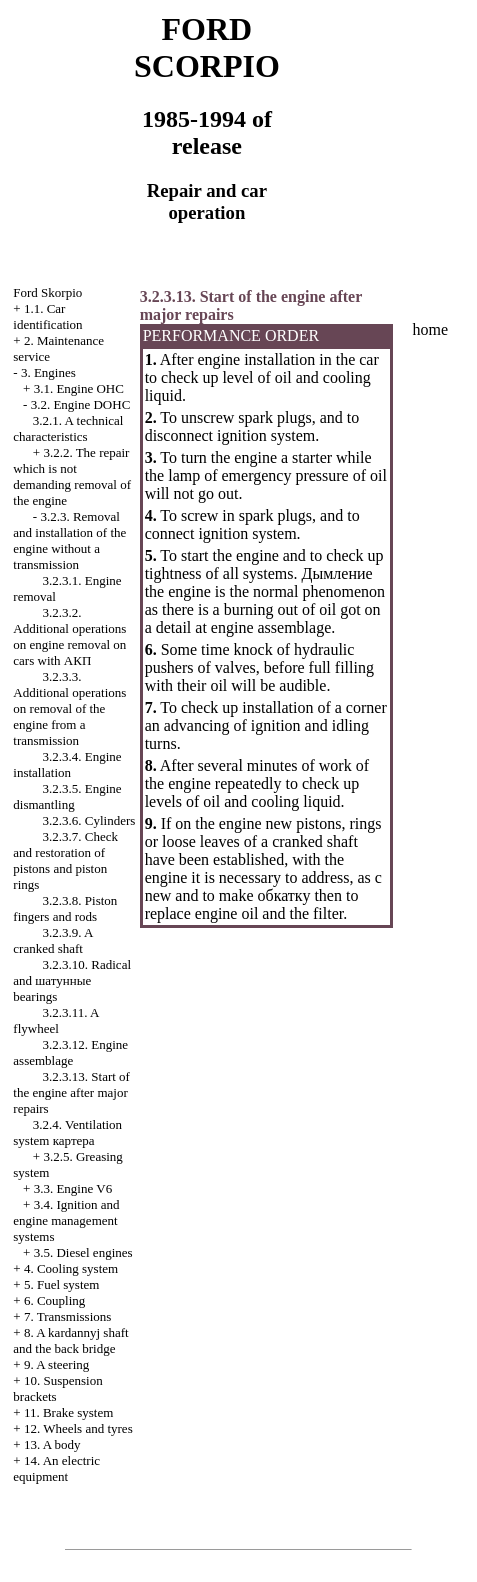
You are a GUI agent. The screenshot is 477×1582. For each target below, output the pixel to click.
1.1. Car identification (47, 316)
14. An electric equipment (56, 1468)
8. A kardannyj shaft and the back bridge (70, 1340)
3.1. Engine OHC (79, 388)
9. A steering (56, 1364)
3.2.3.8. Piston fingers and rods (65, 908)
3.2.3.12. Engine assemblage (70, 1052)
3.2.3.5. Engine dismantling (67, 796)
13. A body (52, 1444)
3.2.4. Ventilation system (67, 1132)
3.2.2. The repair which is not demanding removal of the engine (72, 476)
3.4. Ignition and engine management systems (66, 1220)
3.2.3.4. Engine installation (67, 764)
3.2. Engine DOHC (81, 404)
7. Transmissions (67, 1316)
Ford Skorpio (47, 292)
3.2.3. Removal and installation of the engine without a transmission (69, 540)
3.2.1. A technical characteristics (68, 428)
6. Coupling (54, 1300)
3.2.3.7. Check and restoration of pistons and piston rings (65, 860)
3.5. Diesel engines (83, 1252)
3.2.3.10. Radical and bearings (72, 980)
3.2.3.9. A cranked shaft (52, 940)
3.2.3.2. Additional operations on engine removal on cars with (69, 636)
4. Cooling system (71, 1268)
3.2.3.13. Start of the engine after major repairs (71, 1092)
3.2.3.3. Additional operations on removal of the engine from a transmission (69, 708)
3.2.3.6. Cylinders (89, 820)
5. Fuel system (61, 1284)
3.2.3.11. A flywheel (55, 1020)
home (431, 329)
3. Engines (48, 372)
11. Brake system (68, 1412)
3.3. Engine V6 (73, 1188)
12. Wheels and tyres (78, 1428)
